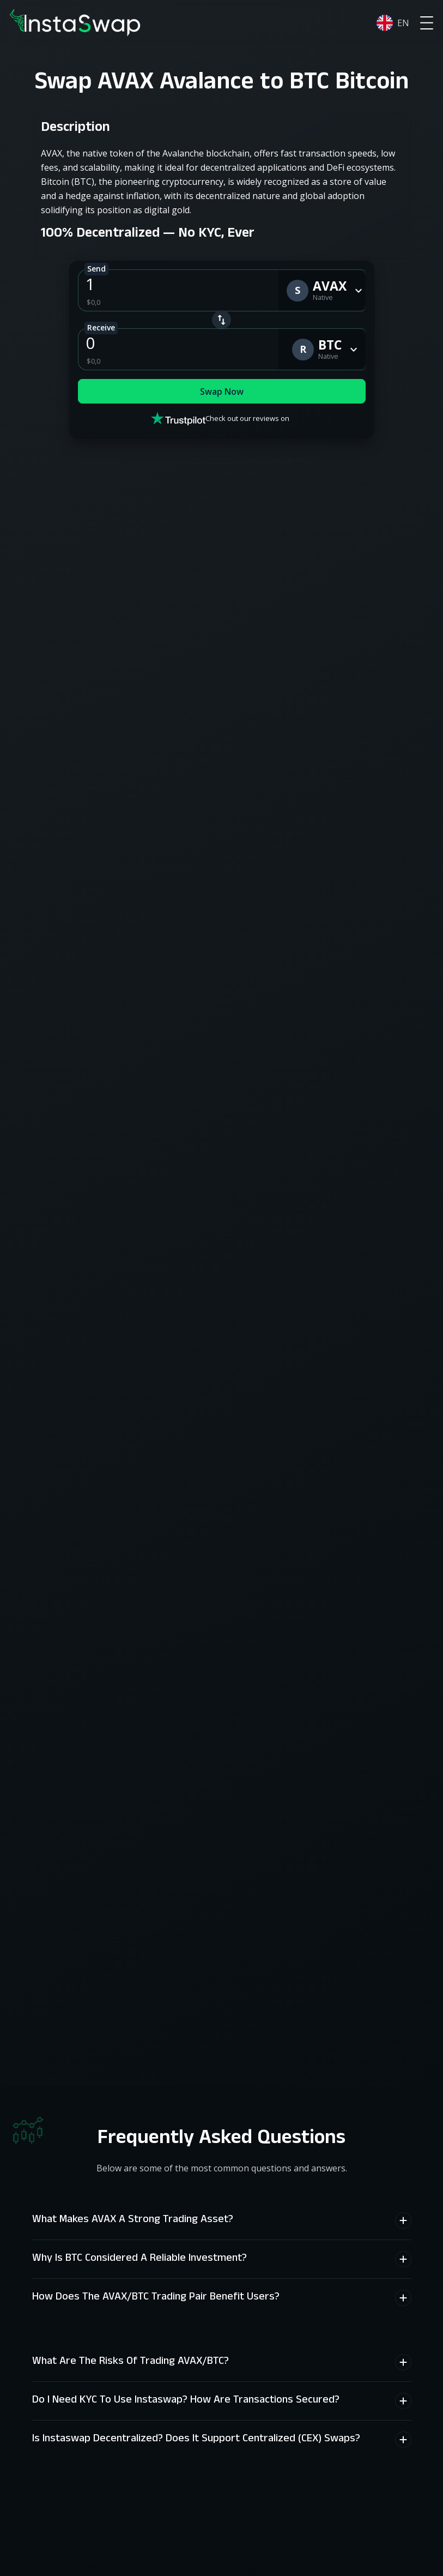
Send (96, 268)
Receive (101, 327)
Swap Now (222, 393)
